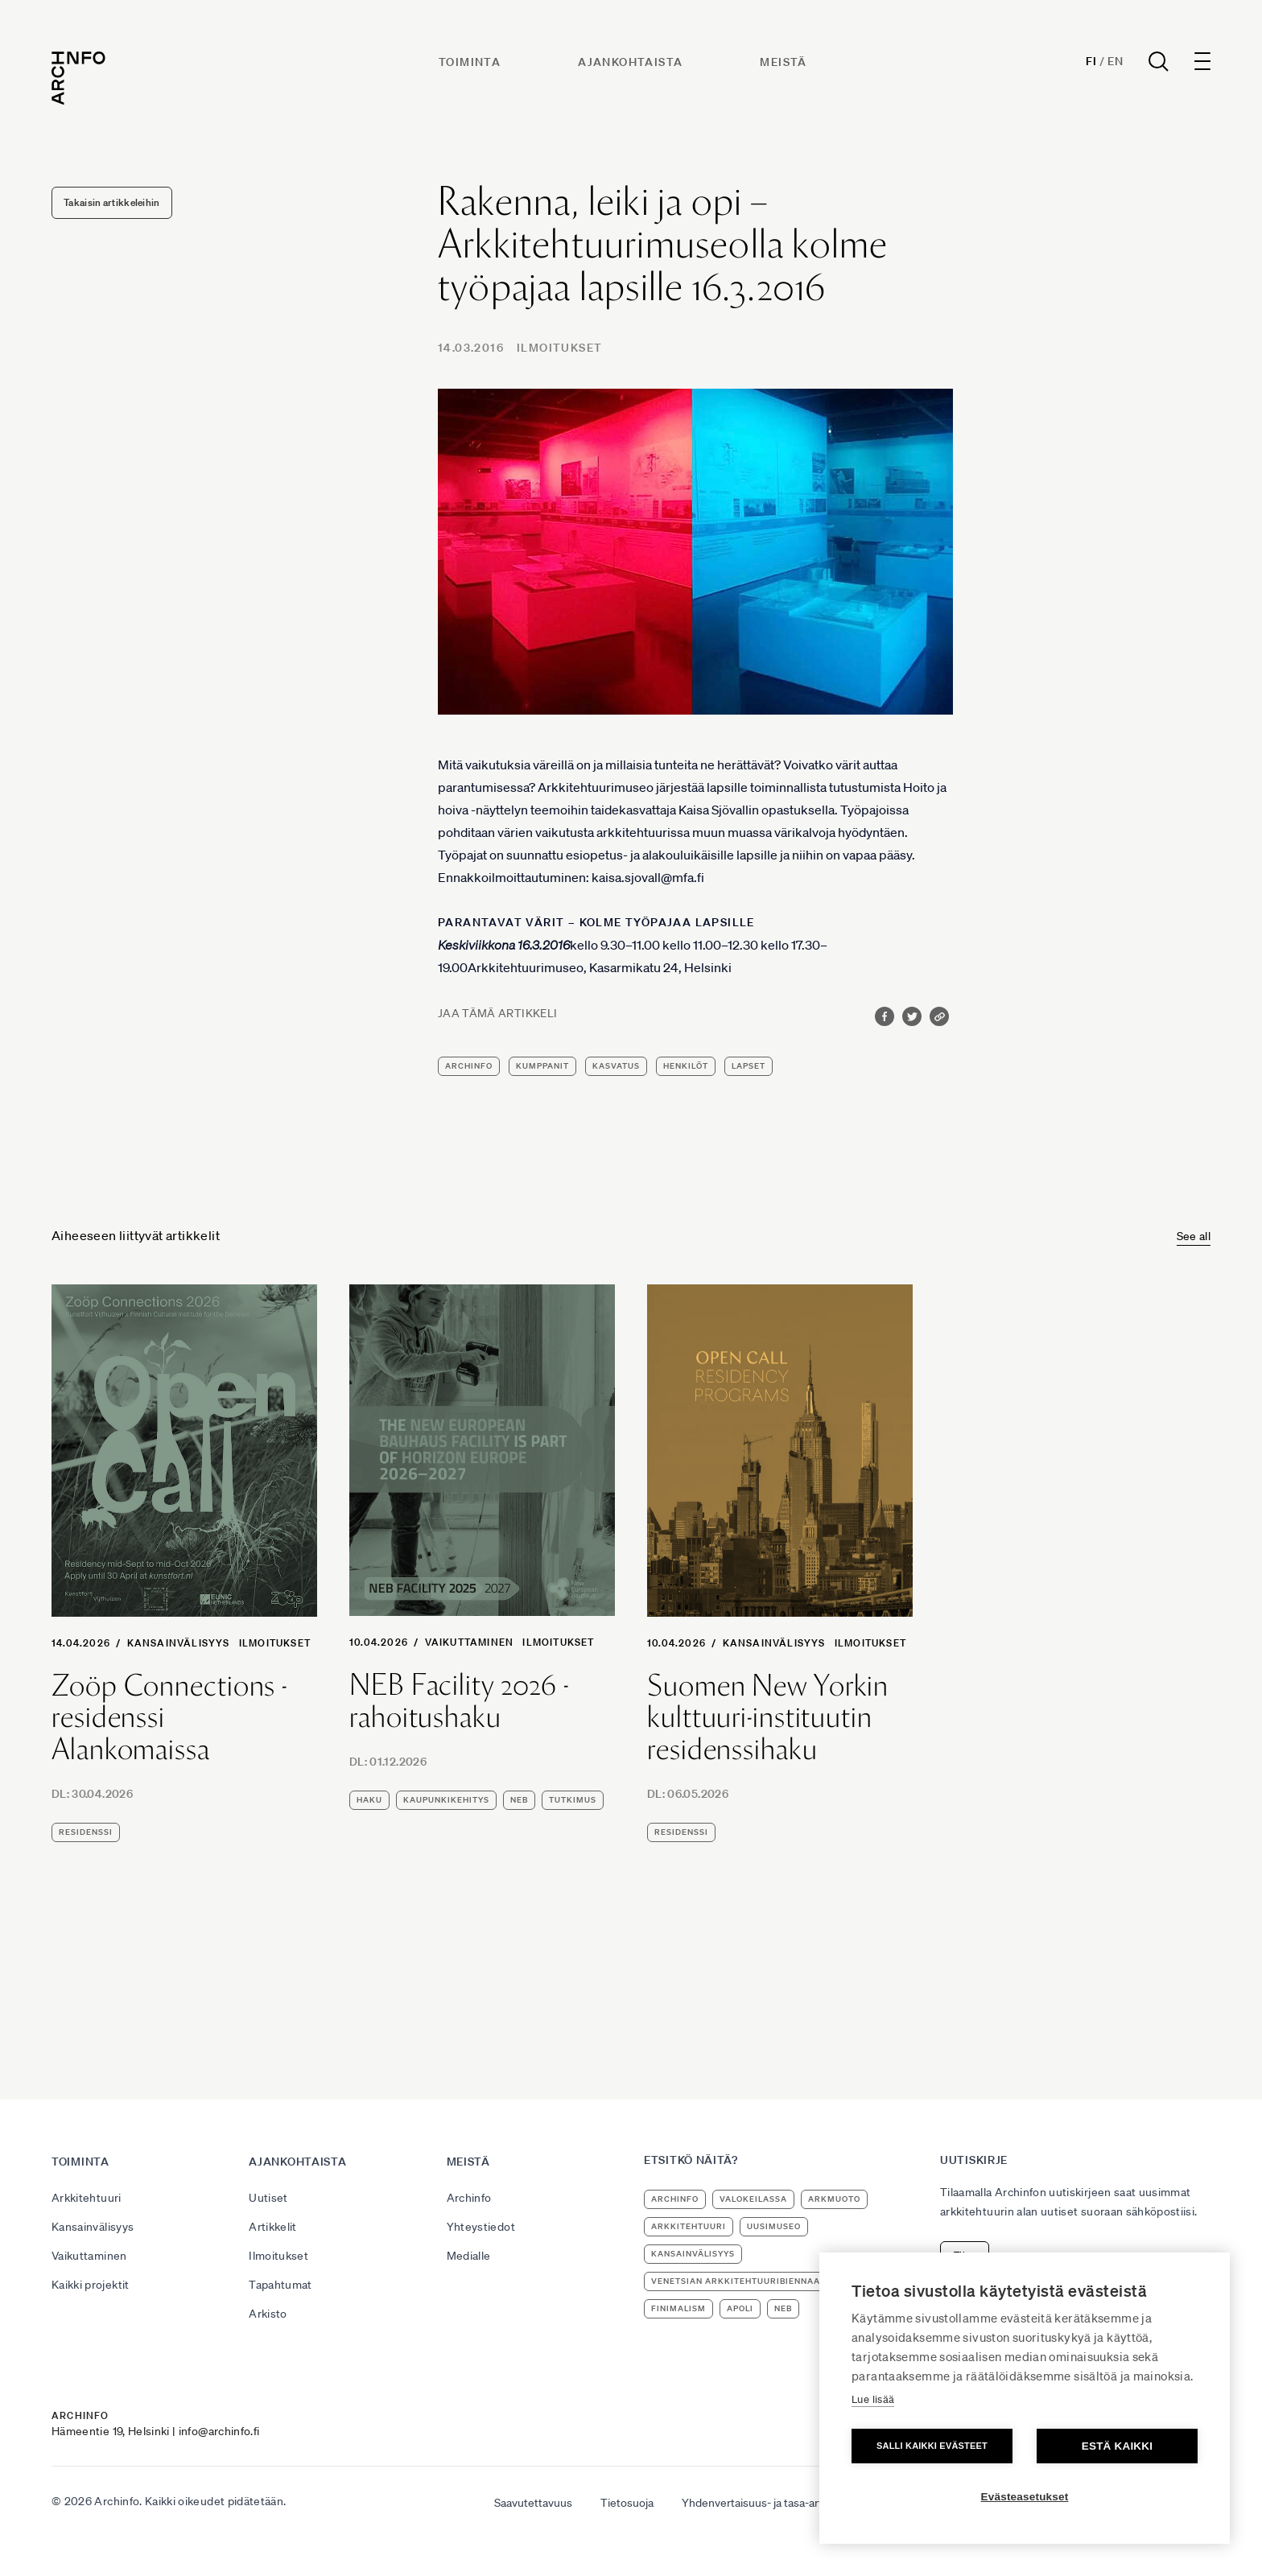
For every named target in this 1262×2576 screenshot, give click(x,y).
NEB (519, 1800)
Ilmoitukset (559, 347)
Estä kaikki (1117, 2446)
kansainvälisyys (693, 2254)
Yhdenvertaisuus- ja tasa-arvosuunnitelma (787, 2503)
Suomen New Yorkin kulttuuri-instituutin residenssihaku (768, 1718)
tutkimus (572, 1800)
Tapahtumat (280, 2284)
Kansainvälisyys (178, 1643)
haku (369, 1800)
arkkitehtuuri (688, 2226)
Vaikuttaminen (469, 1642)
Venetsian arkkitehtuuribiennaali (739, 2281)
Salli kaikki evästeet (932, 2445)
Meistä (783, 62)
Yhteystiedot (481, 2226)
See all (1193, 1236)
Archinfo (469, 1066)
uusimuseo (774, 2226)
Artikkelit (273, 2226)
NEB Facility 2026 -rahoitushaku (459, 1701)
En (1115, 61)
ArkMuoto (834, 2199)
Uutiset (268, 2198)
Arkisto (268, 2313)
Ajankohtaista (630, 62)
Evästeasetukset (1025, 2497)
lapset (748, 1066)
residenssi (86, 1832)
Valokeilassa (753, 2199)
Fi (1091, 61)
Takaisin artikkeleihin (112, 202)
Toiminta (470, 62)
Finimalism (678, 2308)
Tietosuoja (627, 2503)
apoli (740, 2308)
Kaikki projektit (91, 2284)
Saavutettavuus (533, 2503)
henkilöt (685, 1066)
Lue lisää (873, 2399)
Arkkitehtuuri (87, 2198)
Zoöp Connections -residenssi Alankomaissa (169, 1718)
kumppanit (542, 1066)
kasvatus (616, 1066)
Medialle (469, 2255)
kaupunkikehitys (446, 1800)
